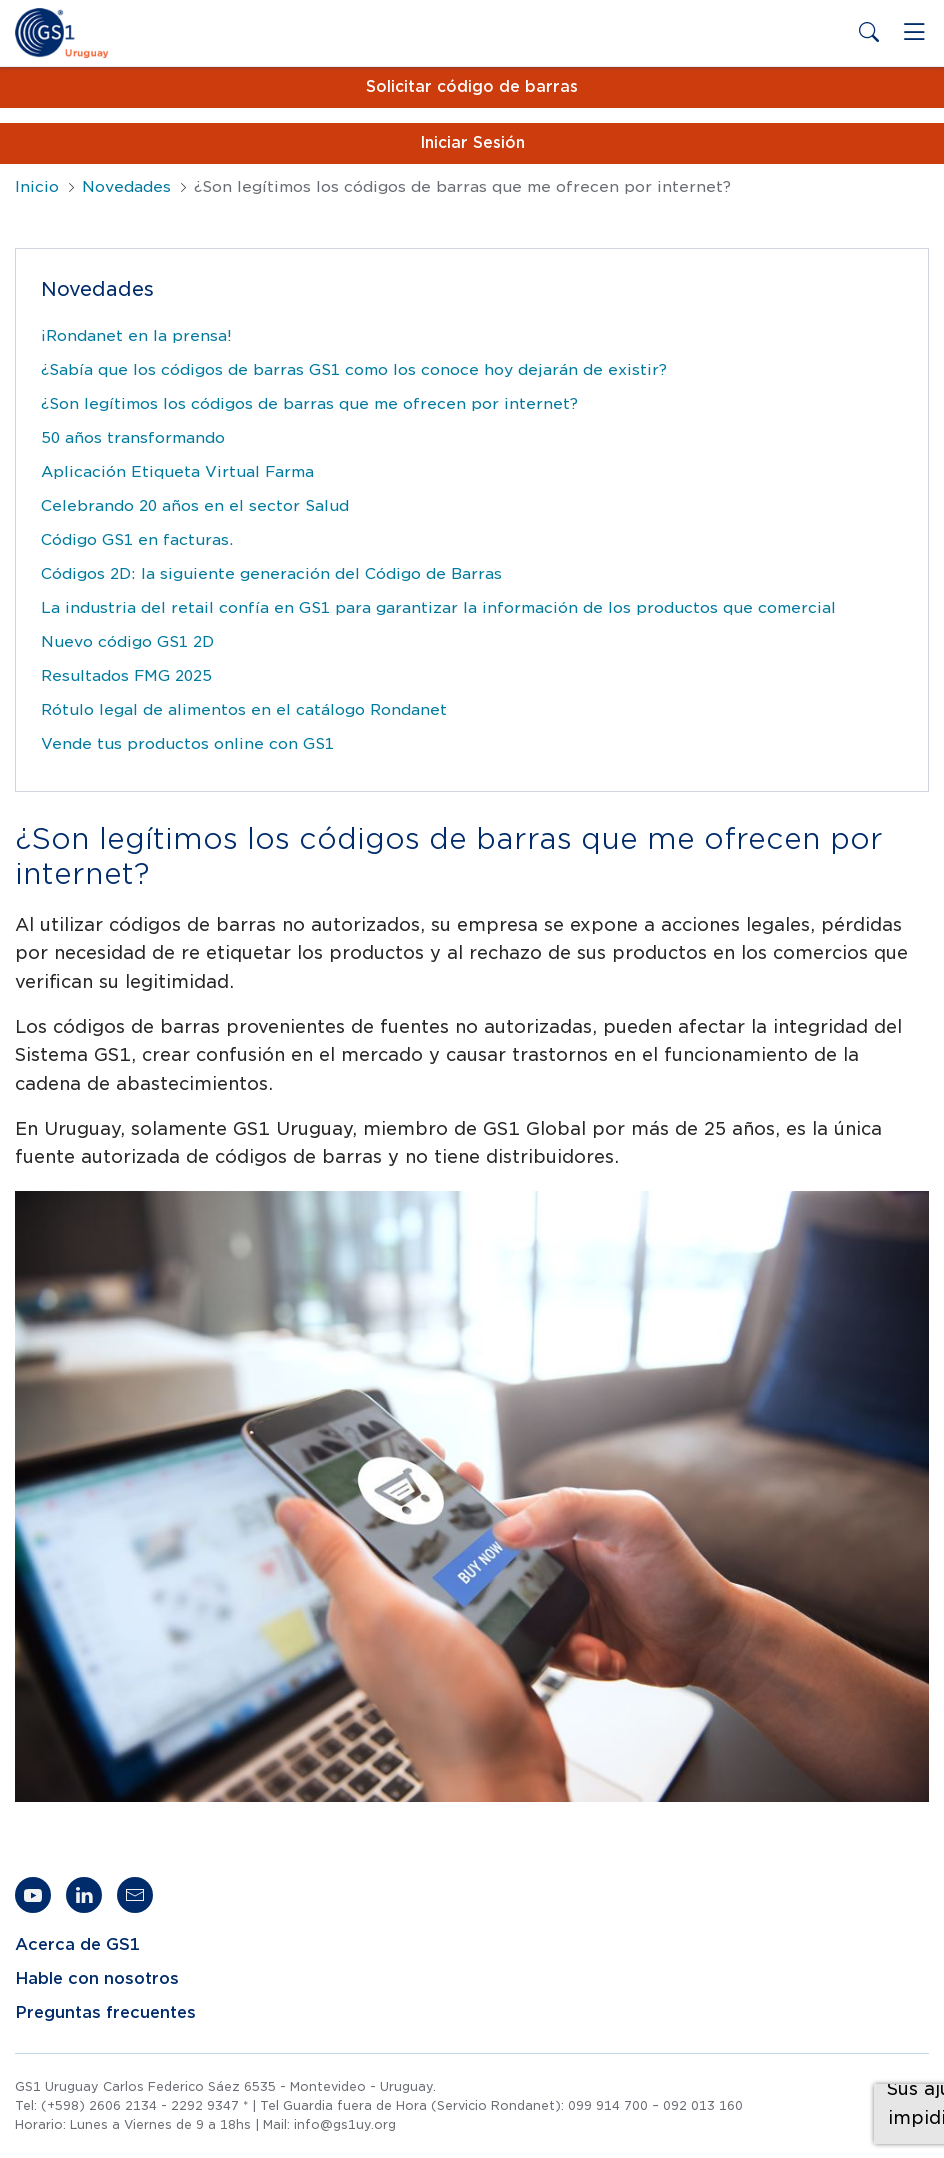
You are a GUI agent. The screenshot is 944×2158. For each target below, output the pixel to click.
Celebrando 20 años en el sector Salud (195, 506)
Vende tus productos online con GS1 (187, 744)
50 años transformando (133, 438)
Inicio (37, 187)
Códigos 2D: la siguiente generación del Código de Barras (271, 574)
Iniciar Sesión (472, 143)
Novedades (126, 187)
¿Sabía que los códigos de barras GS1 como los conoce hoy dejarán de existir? (354, 370)
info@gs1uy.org (345, 2124)
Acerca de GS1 (77, 1945)
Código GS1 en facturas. (137, 540)
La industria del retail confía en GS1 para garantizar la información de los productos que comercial (438, 608)
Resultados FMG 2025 (126, 676)
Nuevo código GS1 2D (127, 642)
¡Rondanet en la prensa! (136, 336)
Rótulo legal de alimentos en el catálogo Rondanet (244, 710)
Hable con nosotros (97, 1979)
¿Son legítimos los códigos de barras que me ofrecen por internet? (309, 404)
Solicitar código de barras (472, 87)
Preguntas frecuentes (105, 2013)
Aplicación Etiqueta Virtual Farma (177, 472)
